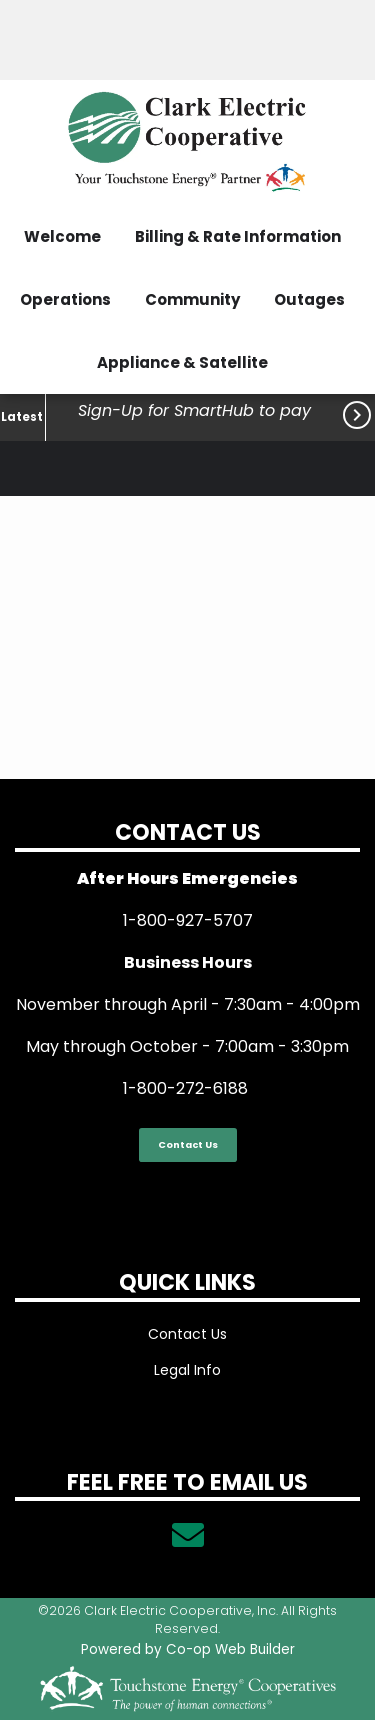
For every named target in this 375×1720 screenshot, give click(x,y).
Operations (65, 299)
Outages (309, 299)
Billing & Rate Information (238, 236)
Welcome (62, 236)
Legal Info (187, 1370)
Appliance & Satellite (182, 362)
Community (192, 299)
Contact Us (188, 1144)
